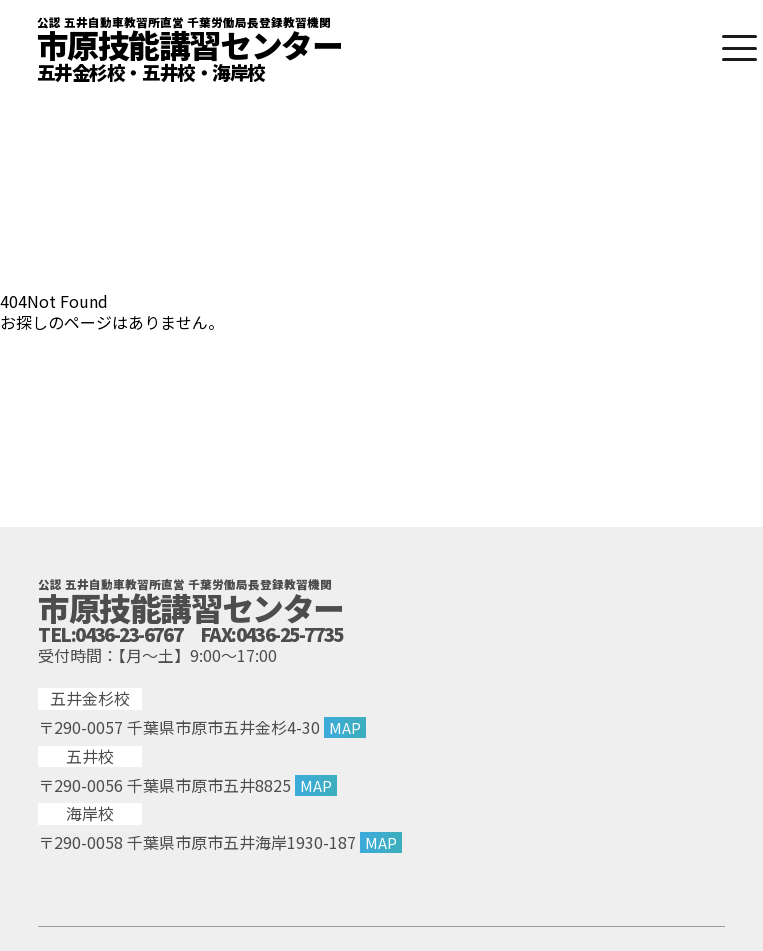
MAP (345, 727)
